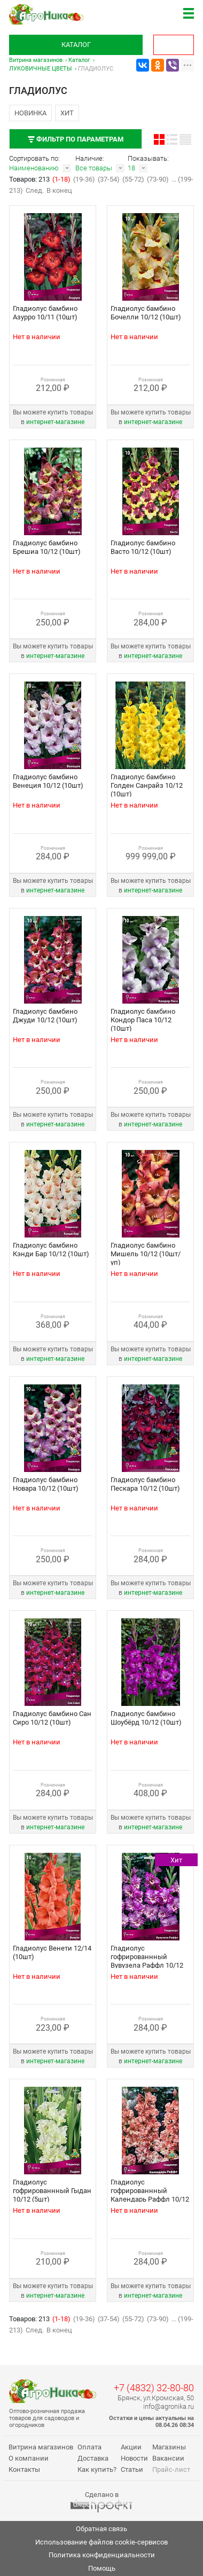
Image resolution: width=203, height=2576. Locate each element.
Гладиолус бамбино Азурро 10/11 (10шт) (45, 312)
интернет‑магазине (55, 422)
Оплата (89, 2447)
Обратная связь (101, 2529)
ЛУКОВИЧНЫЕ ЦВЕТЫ (40, 68)
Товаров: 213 (30, 179)
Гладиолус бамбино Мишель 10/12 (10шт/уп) (146, 1253)
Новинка (30, 113)
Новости (134, 2458)
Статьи (132, 2469)
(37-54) (109, 179)
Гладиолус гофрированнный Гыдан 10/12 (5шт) (52, 2190)
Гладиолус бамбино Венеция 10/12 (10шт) (48, 781)
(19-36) (84, 179)
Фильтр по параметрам (75, 139)
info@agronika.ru (168, 2406)
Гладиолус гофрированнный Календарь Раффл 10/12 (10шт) (150, 2195)
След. (35, 190)
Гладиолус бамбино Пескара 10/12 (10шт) (145, 1484)
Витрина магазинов (36, 60)
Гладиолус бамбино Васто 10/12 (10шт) (143, 547)
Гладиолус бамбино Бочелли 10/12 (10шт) (146, 312)
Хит (67, 113)
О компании (29, 2458)
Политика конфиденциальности (102, 2555)
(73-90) (158, 179)
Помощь (101, 2568)
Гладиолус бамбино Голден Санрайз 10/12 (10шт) (147, 785)
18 (131, 168)
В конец (59, 190)
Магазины (169, 2447)
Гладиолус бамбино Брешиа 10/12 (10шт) (47, 547)
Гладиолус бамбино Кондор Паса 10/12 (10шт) (143, 1019)
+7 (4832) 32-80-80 (154, 2387)
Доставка (92, 2458)
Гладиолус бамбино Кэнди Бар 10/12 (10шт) (51, 1249)
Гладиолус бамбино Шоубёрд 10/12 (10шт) (146, 1718)
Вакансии (168, 2458)
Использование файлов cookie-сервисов (101, 2542)
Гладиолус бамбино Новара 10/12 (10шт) (46, 1484)
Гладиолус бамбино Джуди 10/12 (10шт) (45, 1015)
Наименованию (34, 168)
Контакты (24, 2469)
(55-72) (133, 179)
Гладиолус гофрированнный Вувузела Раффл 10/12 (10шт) (147, 1961)
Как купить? (96, 2469)
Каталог (76, 45)
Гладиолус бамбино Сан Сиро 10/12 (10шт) (52, 1718)
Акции (131, 2447)
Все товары (93, 168)
